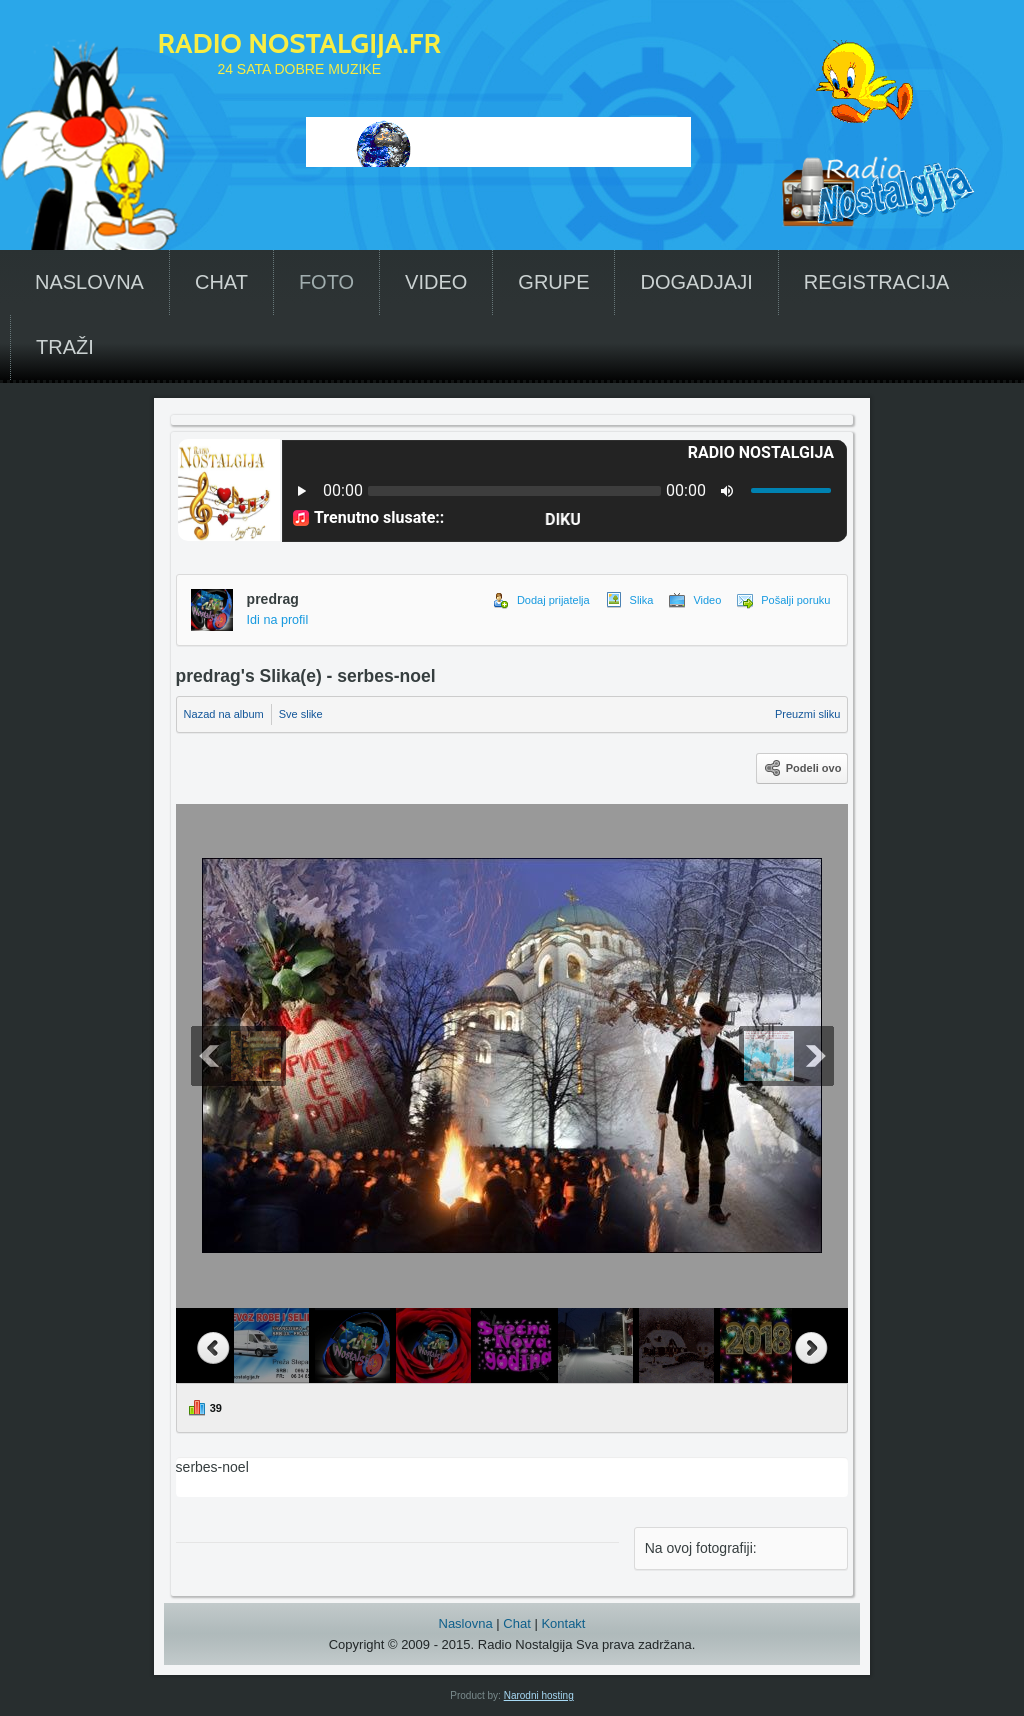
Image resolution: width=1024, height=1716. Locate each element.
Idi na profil (278, 620)
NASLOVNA (89, 282)
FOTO (326, 282)
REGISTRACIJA (877, 282)
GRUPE (553, 282)
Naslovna (466, 1623)
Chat (516, 1623)
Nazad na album (224, 714)
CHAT (221, 282)
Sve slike (301, 714)
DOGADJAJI (696, 282)
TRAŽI (65, 347)
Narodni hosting (539, 1695)
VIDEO (436, 282)
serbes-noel (512, 1477)
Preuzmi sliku (807, 714)
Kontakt (563, 1623)
